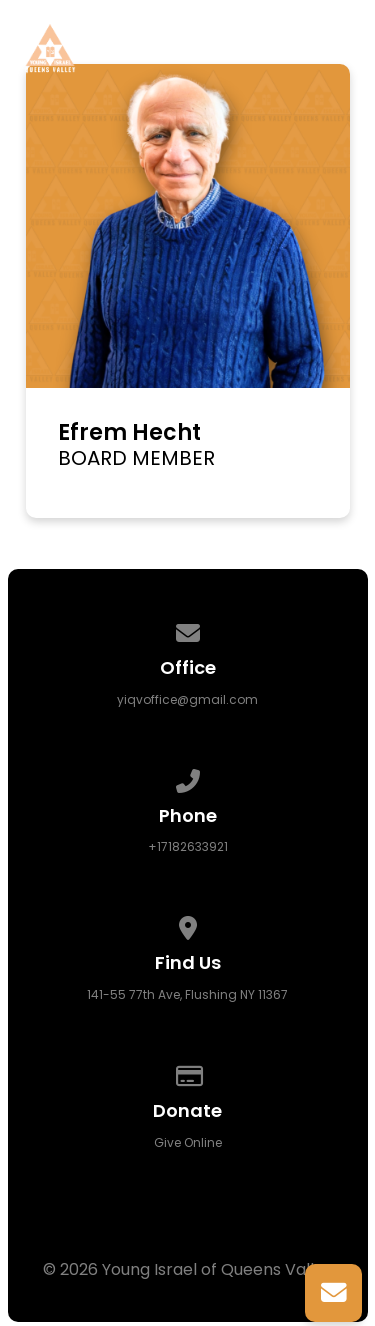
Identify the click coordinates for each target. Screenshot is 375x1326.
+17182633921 (188, 846)
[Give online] (188, 1072)
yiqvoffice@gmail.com (187, 699)
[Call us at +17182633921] (188, 777)
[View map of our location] (188, 924)
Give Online (188, 1142)
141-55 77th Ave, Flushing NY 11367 (187, 994)
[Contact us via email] (188, 629)
